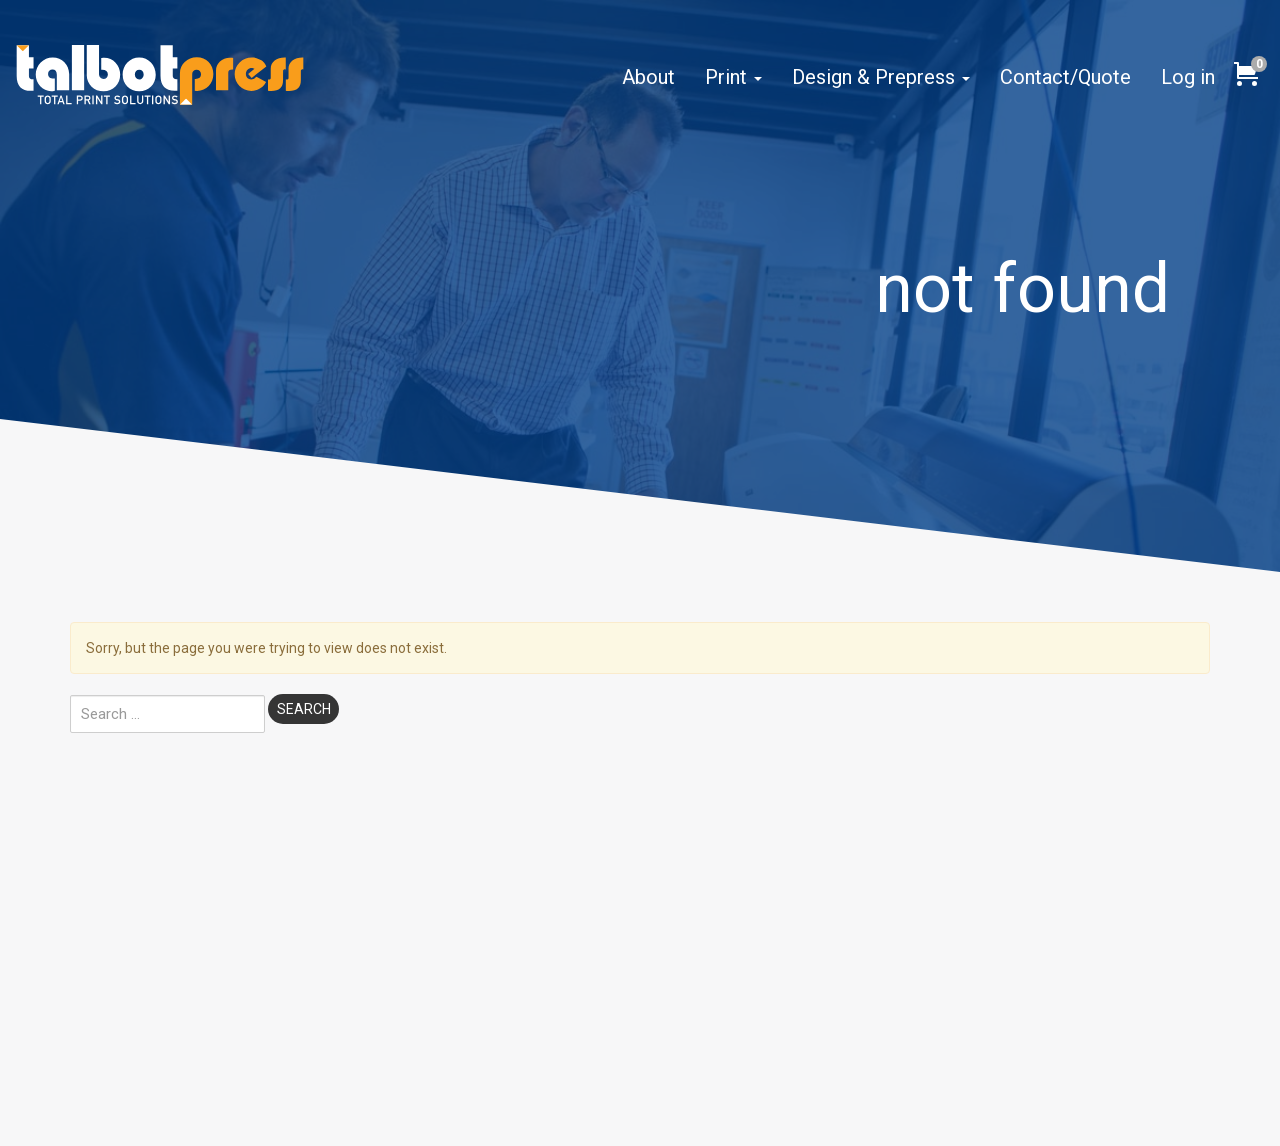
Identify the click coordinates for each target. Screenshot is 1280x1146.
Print (733, 77)
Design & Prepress (881, 77)
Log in (1188, 77)
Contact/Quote (1065, 77)
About (648, 77)
